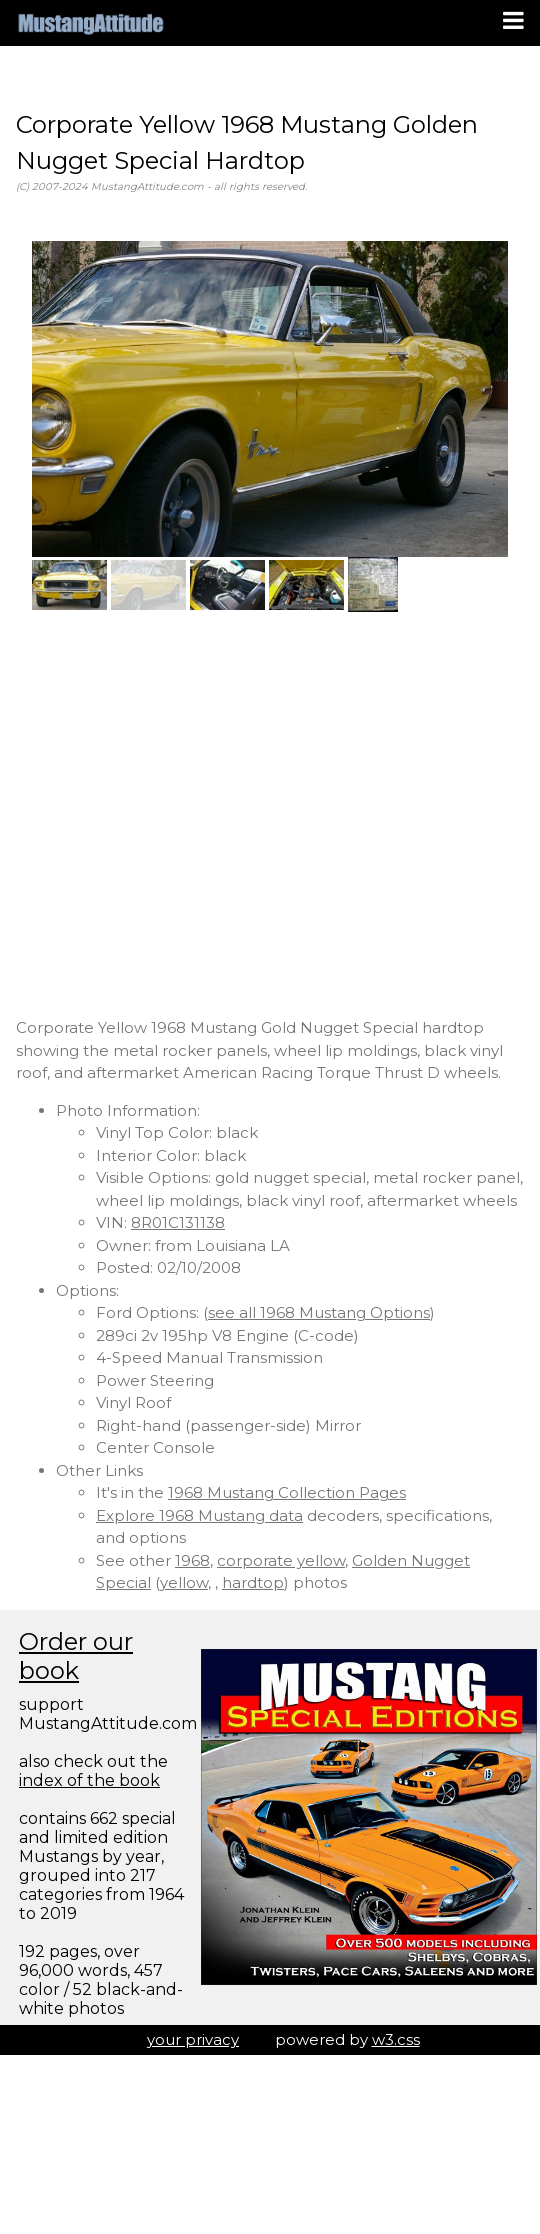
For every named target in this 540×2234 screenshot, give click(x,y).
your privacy (193, 2039)
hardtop (253, 1582)
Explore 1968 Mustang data (199, 1515)
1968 (192, 1560)
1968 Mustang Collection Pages (287, 1492)
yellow (184, 1582)
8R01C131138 (178, 1222)
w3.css (396, 2039)
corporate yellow (281, 1560)
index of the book (89, 1780)
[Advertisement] (187, 814)
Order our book (76, 1656)
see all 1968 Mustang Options (319, 1312)
